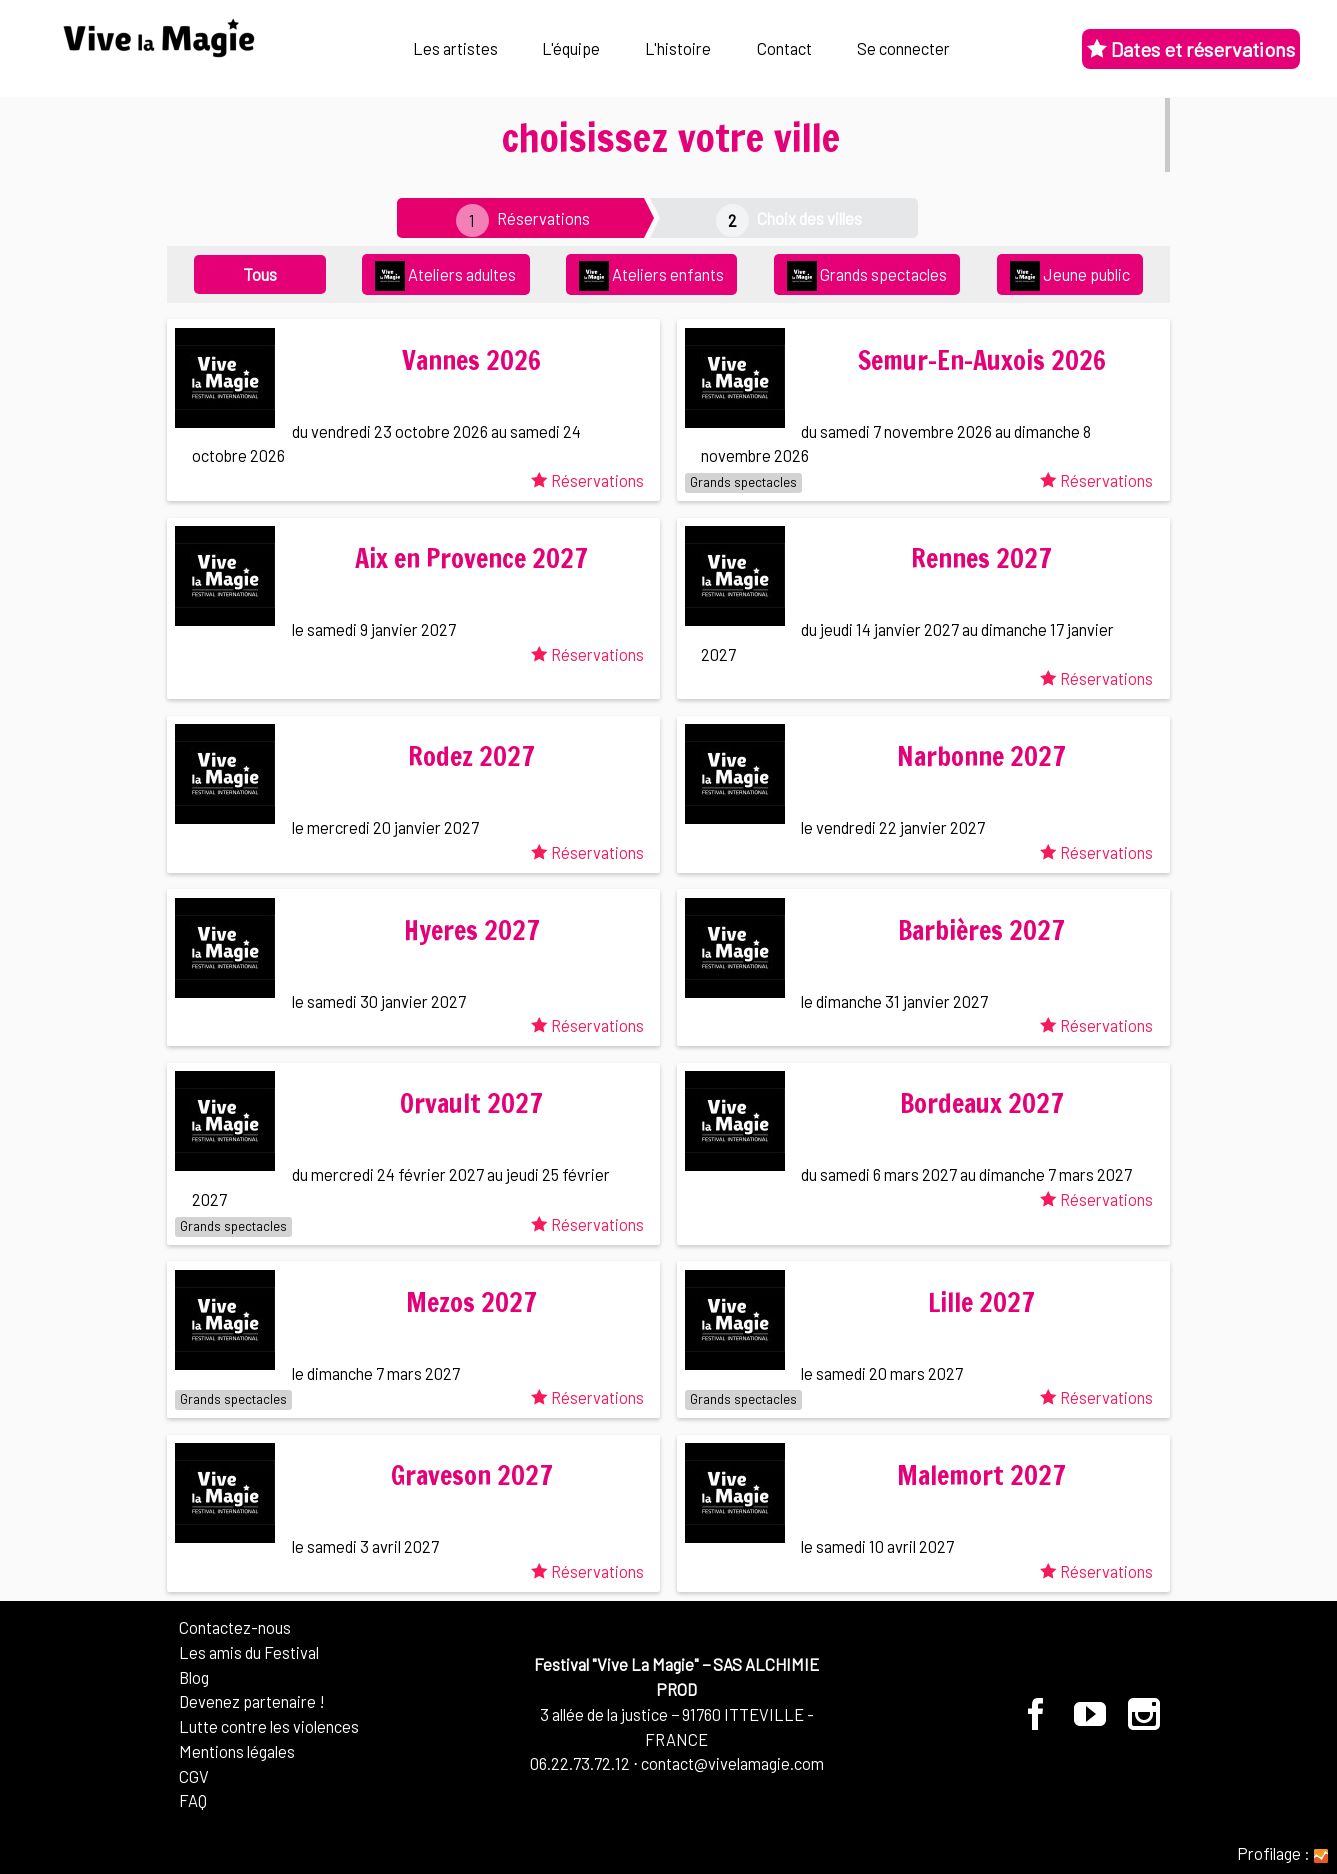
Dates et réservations (1191, 49)
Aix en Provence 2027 (471, 558)
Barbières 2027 (981, 930)
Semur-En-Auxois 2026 (982, 360)
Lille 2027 (981, 1302)
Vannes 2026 (471, 360)
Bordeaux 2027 (982, 1103)
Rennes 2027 (981, 558)
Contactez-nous (235, 1627)
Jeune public (1070, 276)
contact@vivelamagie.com (732, 1763)
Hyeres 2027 (472, 930)
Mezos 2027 (471, 1302)
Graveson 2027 (472, 1475)
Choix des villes (809, 218)
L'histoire (678, 48)
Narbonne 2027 (981, 756)
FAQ (193, 1800)
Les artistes (455, 48)
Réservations (543, 218)
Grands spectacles (867, 276)
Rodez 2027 (471, 756)
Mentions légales (237, 1751)
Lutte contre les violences (269, 1726)
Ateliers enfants (651, 276)
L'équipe (571, 48)
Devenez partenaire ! (252, 1701)
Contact (784, 48)
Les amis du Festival (249, 1652)
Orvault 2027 (471, 1103)
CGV (194, 1776)
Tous (260, 274)
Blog (194, 1677)
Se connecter (903, 48)
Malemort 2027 (981, 1475)
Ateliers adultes (445, 276)
